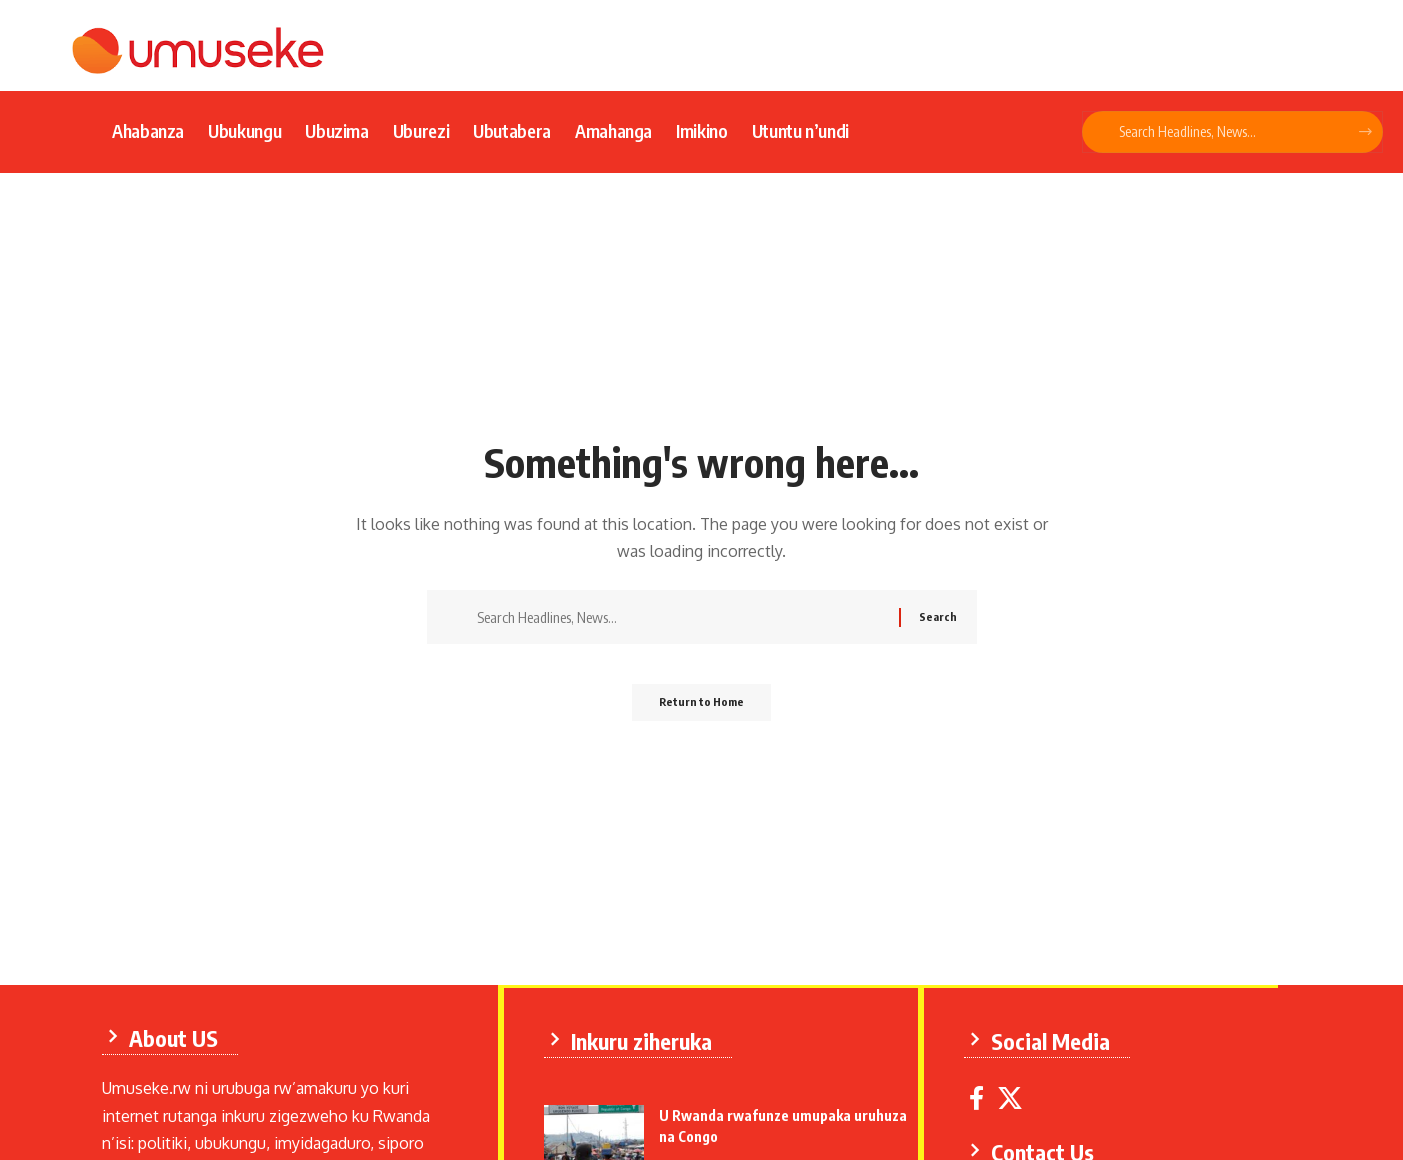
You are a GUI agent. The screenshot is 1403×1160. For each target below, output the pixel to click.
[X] (1014, 1095)
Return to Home (701, 708)
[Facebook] (980, 1095)
